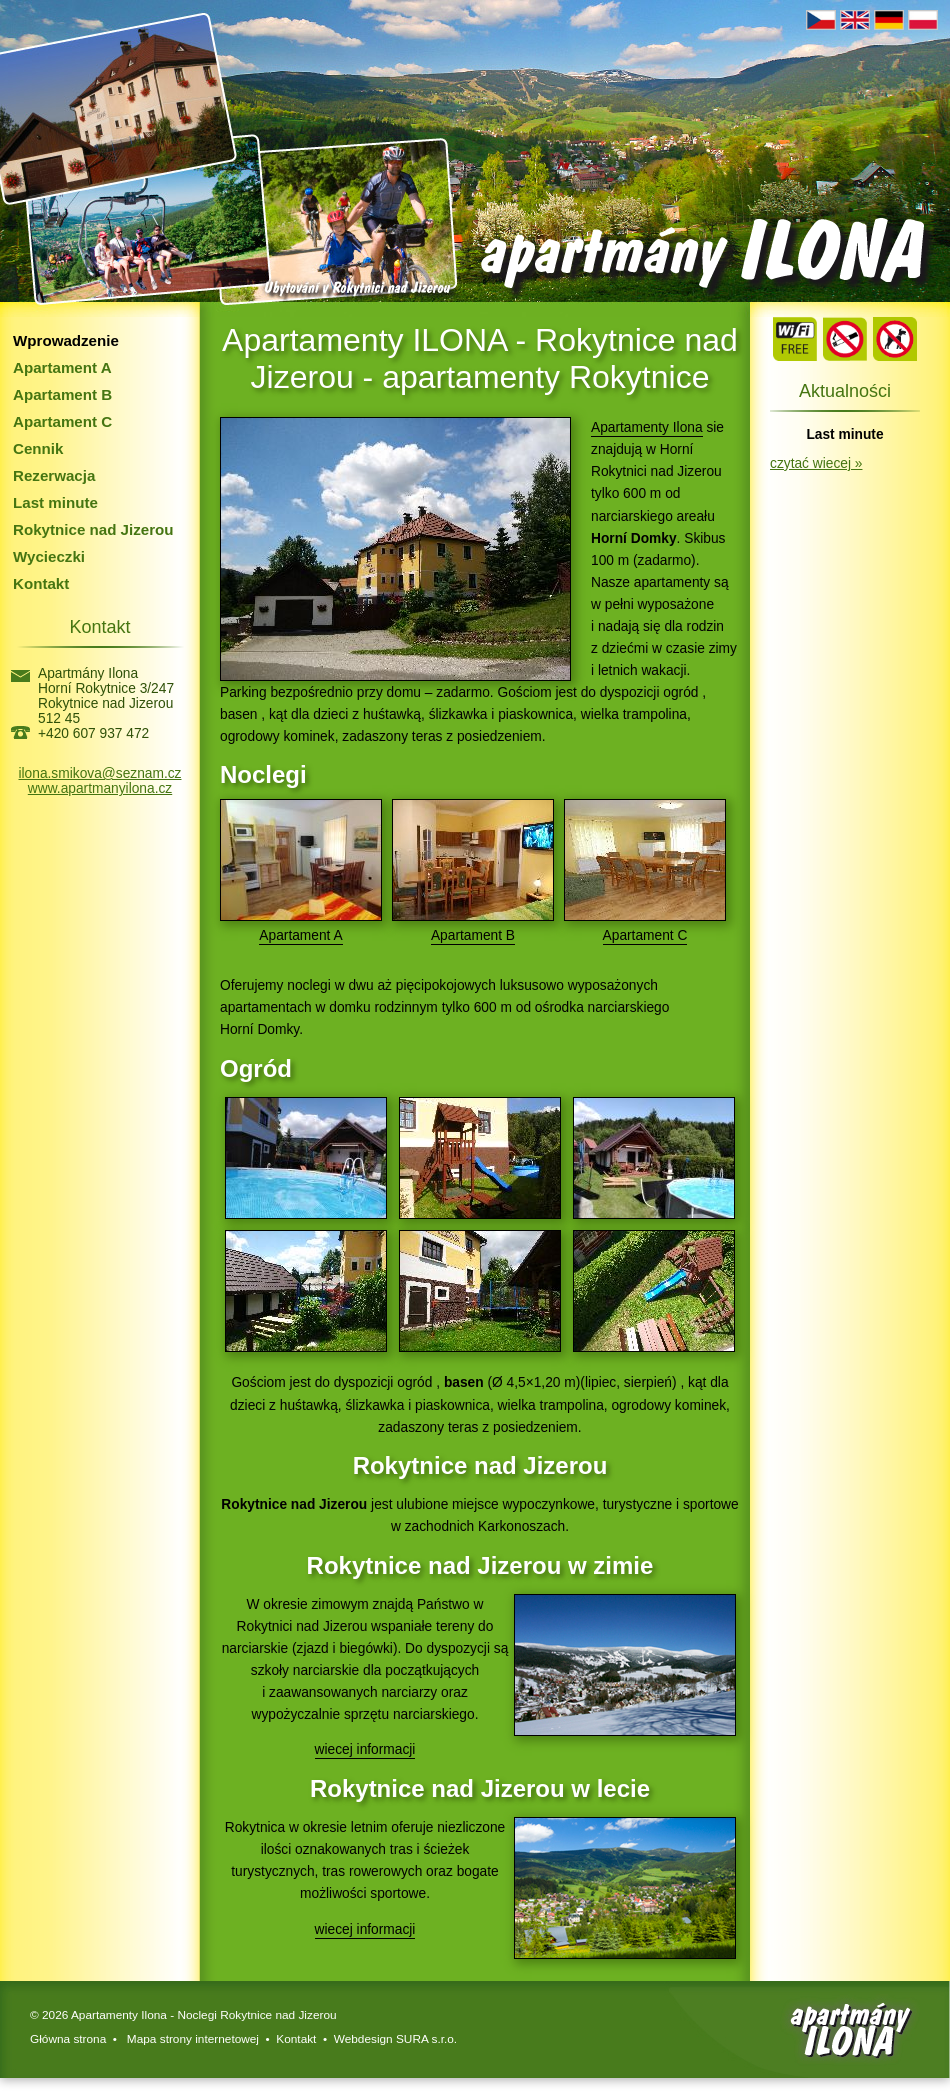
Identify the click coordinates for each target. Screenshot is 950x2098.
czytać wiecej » (816, 463)
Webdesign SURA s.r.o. (395, 2039)
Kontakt (41, 583)
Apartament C (62, 421)
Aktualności (845, 391)
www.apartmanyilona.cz (100, 788)
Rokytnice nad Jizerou (93, 529)
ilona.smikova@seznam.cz (100, 773)
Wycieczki (49, 556)
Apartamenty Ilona (647, 427)
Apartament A (62, 367)
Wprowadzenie (66, 340)
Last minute (55, 502)
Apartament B (62, 394)
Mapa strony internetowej (191, 2039)
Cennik (38, 448)
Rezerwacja (54, 475)
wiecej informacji (365, 1749)
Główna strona (68, 2039)
